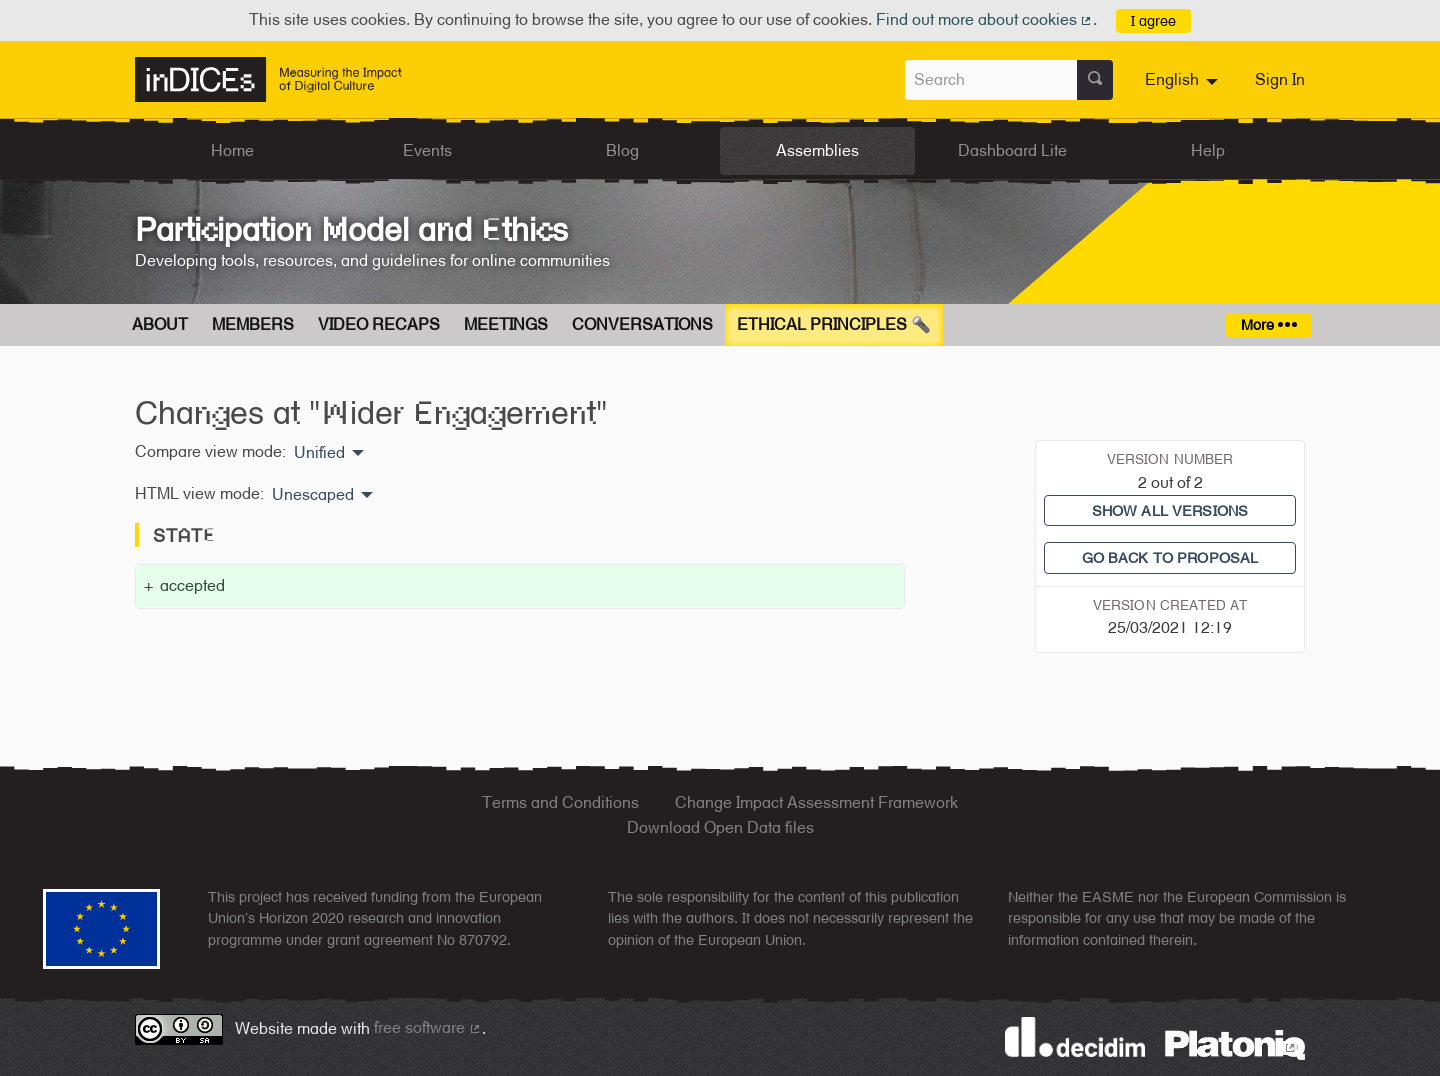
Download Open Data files (720, 827)
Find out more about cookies (985, 19)
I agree (1153, 20)
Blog (622, 150)
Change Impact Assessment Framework (816, 802)
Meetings (506, 324)
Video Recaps (379, 324)
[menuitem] (1184, 80)
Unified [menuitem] (319, 453)
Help (1208, 150)
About (160, 324)
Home (232, 150)
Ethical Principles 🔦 (834, 324)
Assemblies (817, 150)
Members (253, 324)
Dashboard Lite (1012, 150)
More (1268, 324)
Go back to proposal (1170, 557)
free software (428, 1027)
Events (427, 150)
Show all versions (1170, 510)
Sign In (1280, 79)
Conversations (642, 324)
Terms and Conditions (560, 802)
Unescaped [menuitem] (313, 495)
